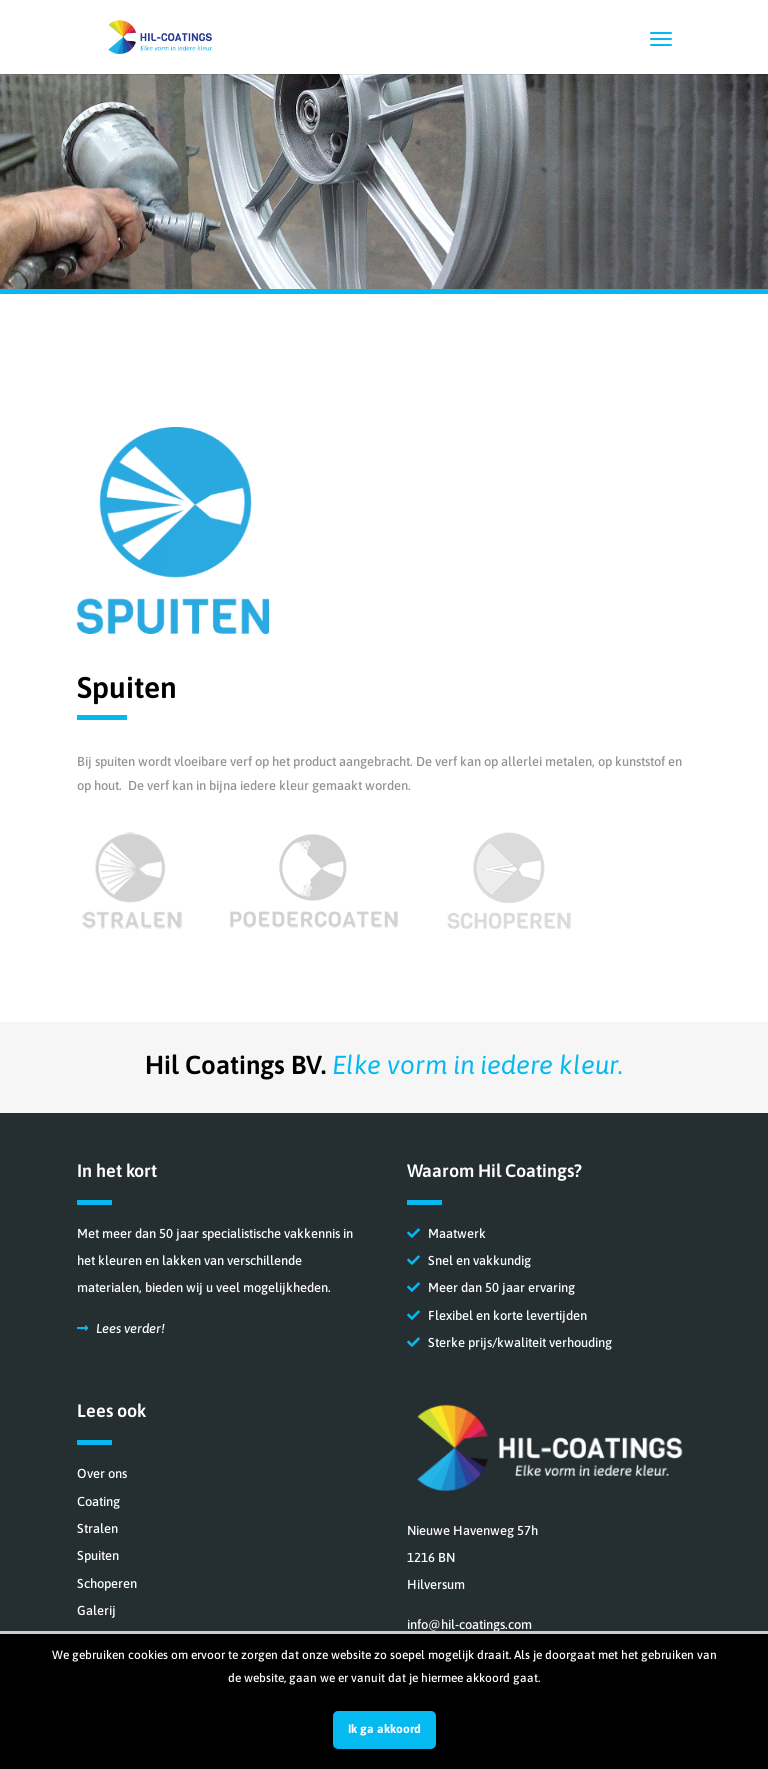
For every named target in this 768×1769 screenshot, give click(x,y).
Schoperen (107, 1583)
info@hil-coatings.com (469, 1624)
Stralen (97, 1528)
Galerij (96, 1610)
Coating (98, 1501)
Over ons (102, 1473)
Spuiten (98, 1555)
